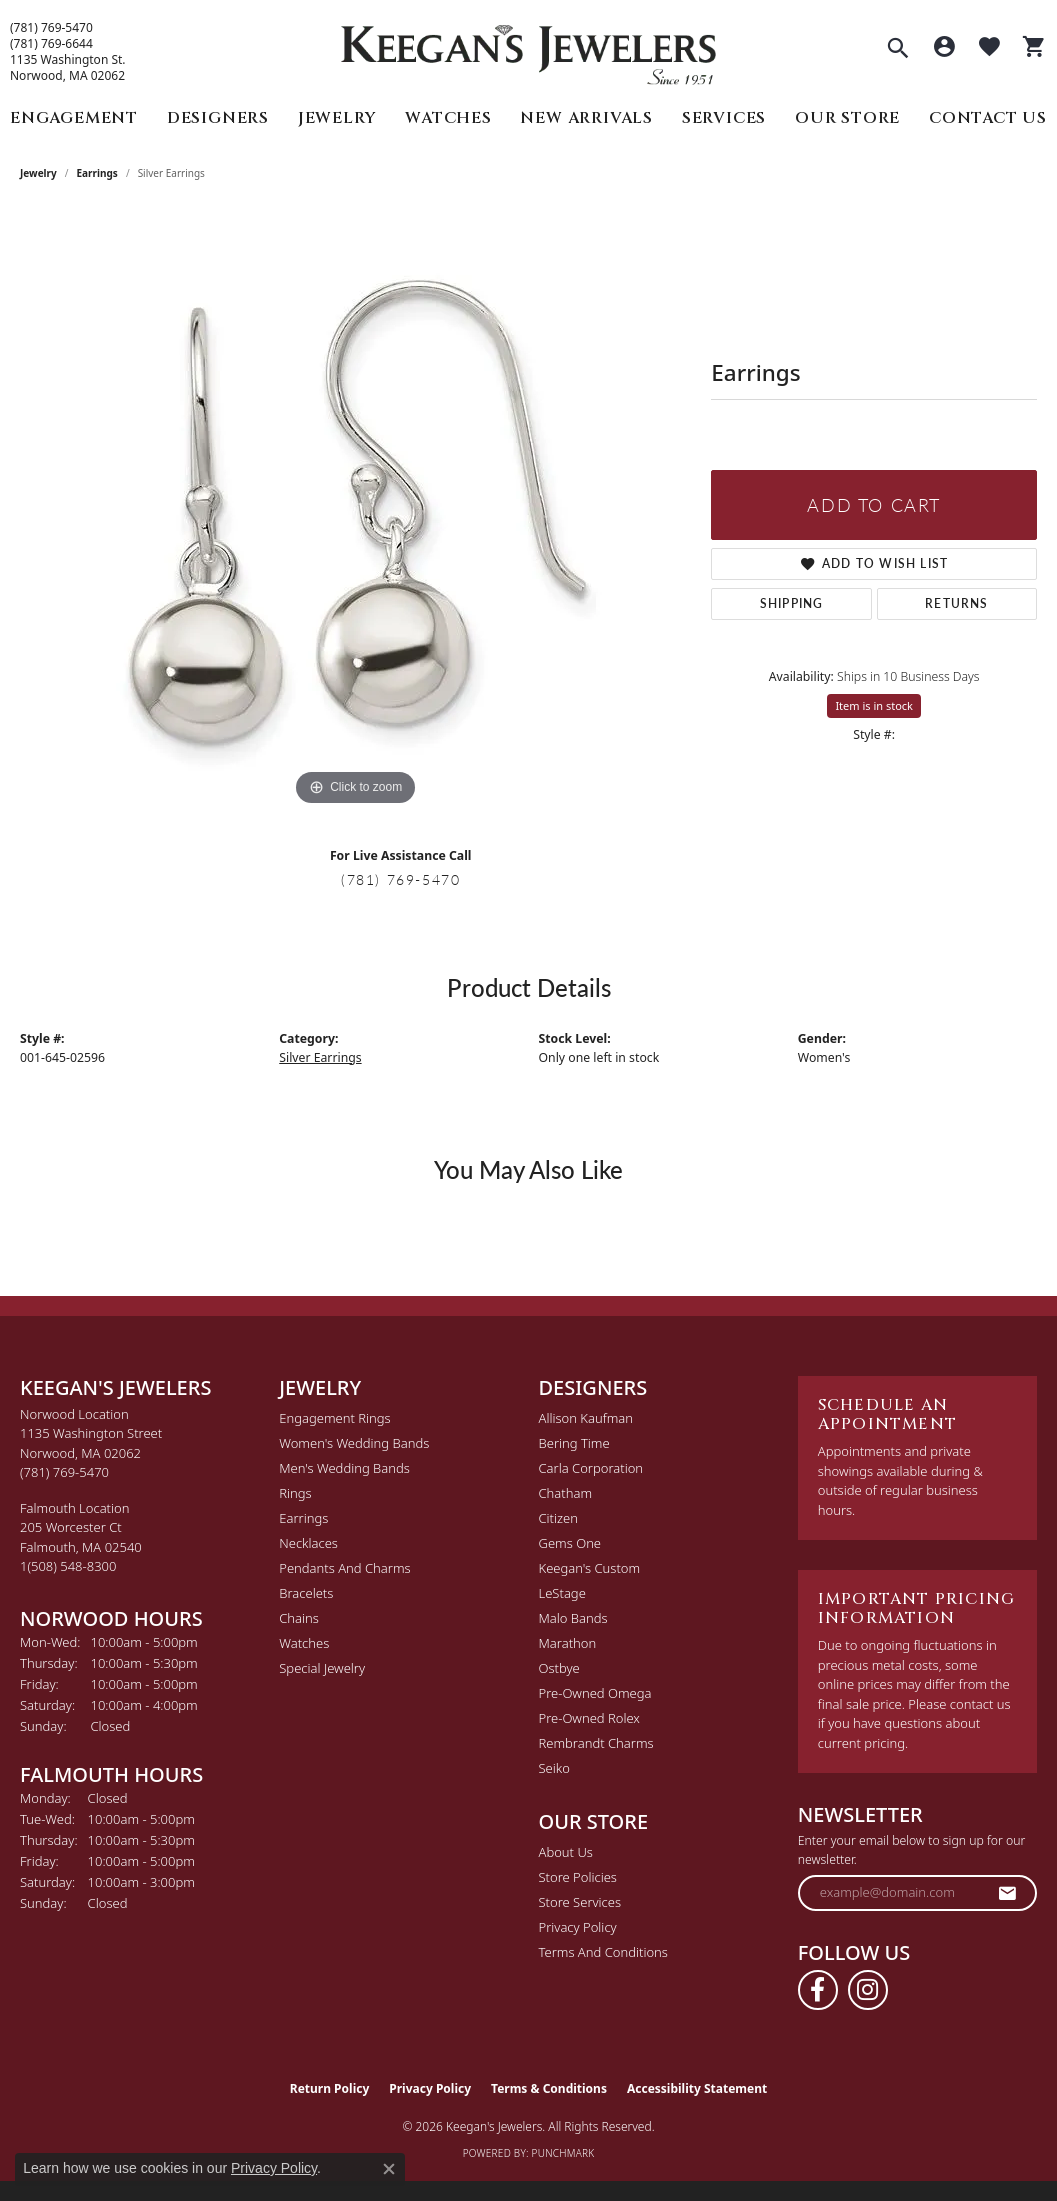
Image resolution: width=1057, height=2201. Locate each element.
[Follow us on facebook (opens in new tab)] (818, 1990)
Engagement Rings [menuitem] (334, 1418)
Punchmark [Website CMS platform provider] (563, 2153)
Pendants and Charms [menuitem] (344, 1568)
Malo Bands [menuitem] (573, 1618)
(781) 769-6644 (51, 44)
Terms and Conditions (603, 1952)
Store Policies (578, 1877)
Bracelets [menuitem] (306, 1593)
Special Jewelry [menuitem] (322, 1668)
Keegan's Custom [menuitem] (590, 1568)
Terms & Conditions (549, 2088)
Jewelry (337, 118)
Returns (956, 603)
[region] (356, 511)
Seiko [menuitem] (554, 1768)
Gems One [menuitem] (570, 1543)
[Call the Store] (64, 1472)
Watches (448, 118)
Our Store (847, 118)
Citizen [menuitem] (558, 1518)
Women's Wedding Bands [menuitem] (354, 1443)
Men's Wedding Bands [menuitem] (344, 1468)
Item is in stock (874, 705)
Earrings (97, 173)
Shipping (792, 603)
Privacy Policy (578, 1927)
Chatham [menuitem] (566, 1493)
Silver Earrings (320, 1057)
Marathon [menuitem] (568, 1643)
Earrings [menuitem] (303, 1518)
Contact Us (988, 118)
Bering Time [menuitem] (574, 1443)
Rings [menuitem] (295, 1493)
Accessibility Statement (697, 2088)
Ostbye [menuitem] (559, 1668)
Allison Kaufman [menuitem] (586, 1418)
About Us (566, 1852)
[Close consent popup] (389, 2169)
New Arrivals (586, 118)
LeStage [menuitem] (562, 1593)
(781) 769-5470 (51, 28)
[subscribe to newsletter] (1008, 1893)
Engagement (74, 118)
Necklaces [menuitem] (308, 1543)
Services (724, 118)
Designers (218, 118)
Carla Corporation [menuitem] (591, 1468)
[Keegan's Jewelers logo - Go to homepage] (528, 49)
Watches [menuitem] (304, 1643)
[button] (898, 50)
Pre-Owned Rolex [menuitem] (589, 1718)
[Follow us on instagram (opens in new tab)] (868, 1990)
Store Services (580, 1902)
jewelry (38, 173)
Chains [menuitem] (299, 1618)
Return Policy (330, 2088)
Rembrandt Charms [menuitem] (596, 1743)
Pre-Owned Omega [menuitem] (595, 1693)
